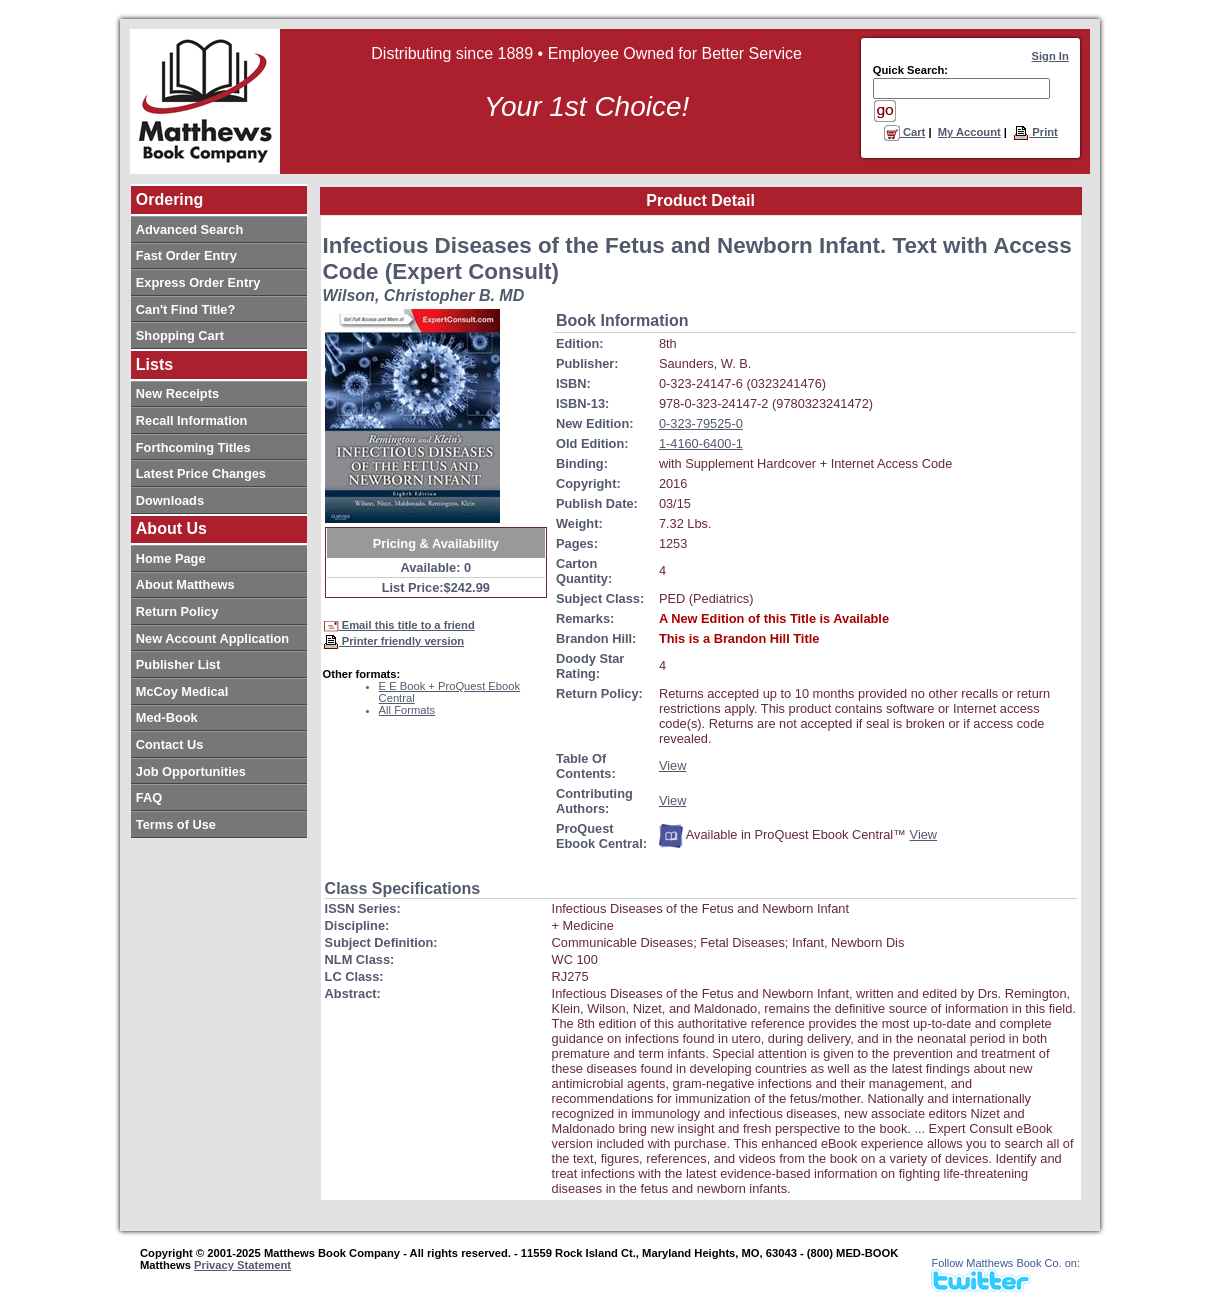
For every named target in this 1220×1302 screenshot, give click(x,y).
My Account (969, 132)
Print (1035, 132)
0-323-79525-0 (701, 423)
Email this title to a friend (399, 625)
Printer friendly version (394, 641)
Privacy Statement (242, 1265)
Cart (905, 132)
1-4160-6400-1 (701, 443)
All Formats (407, 710)
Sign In (1050, 56)
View (673, 765)
